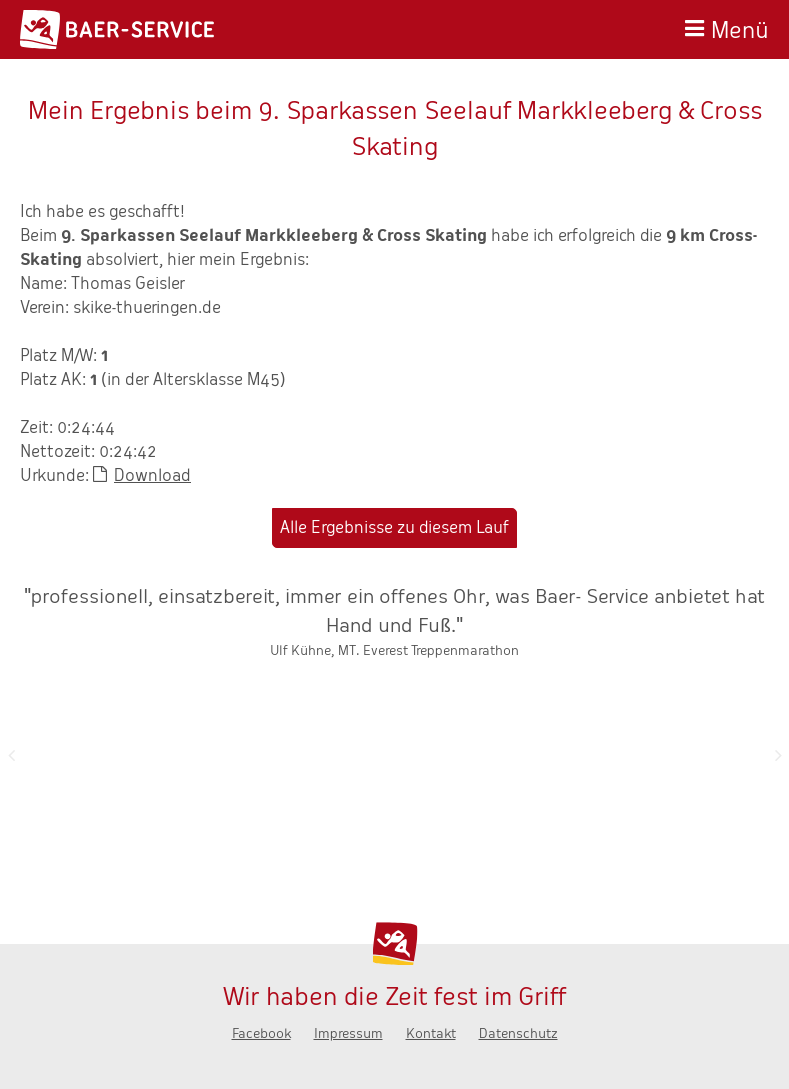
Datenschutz (518, 1033)
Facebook (261, 1033)
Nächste (778, 755)
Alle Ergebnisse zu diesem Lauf (394, 527)
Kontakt (431, 1033)
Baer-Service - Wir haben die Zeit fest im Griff (117, 29)
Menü (740, 27)
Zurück (11, 755)
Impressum (348, 1033)
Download (152, 475)
